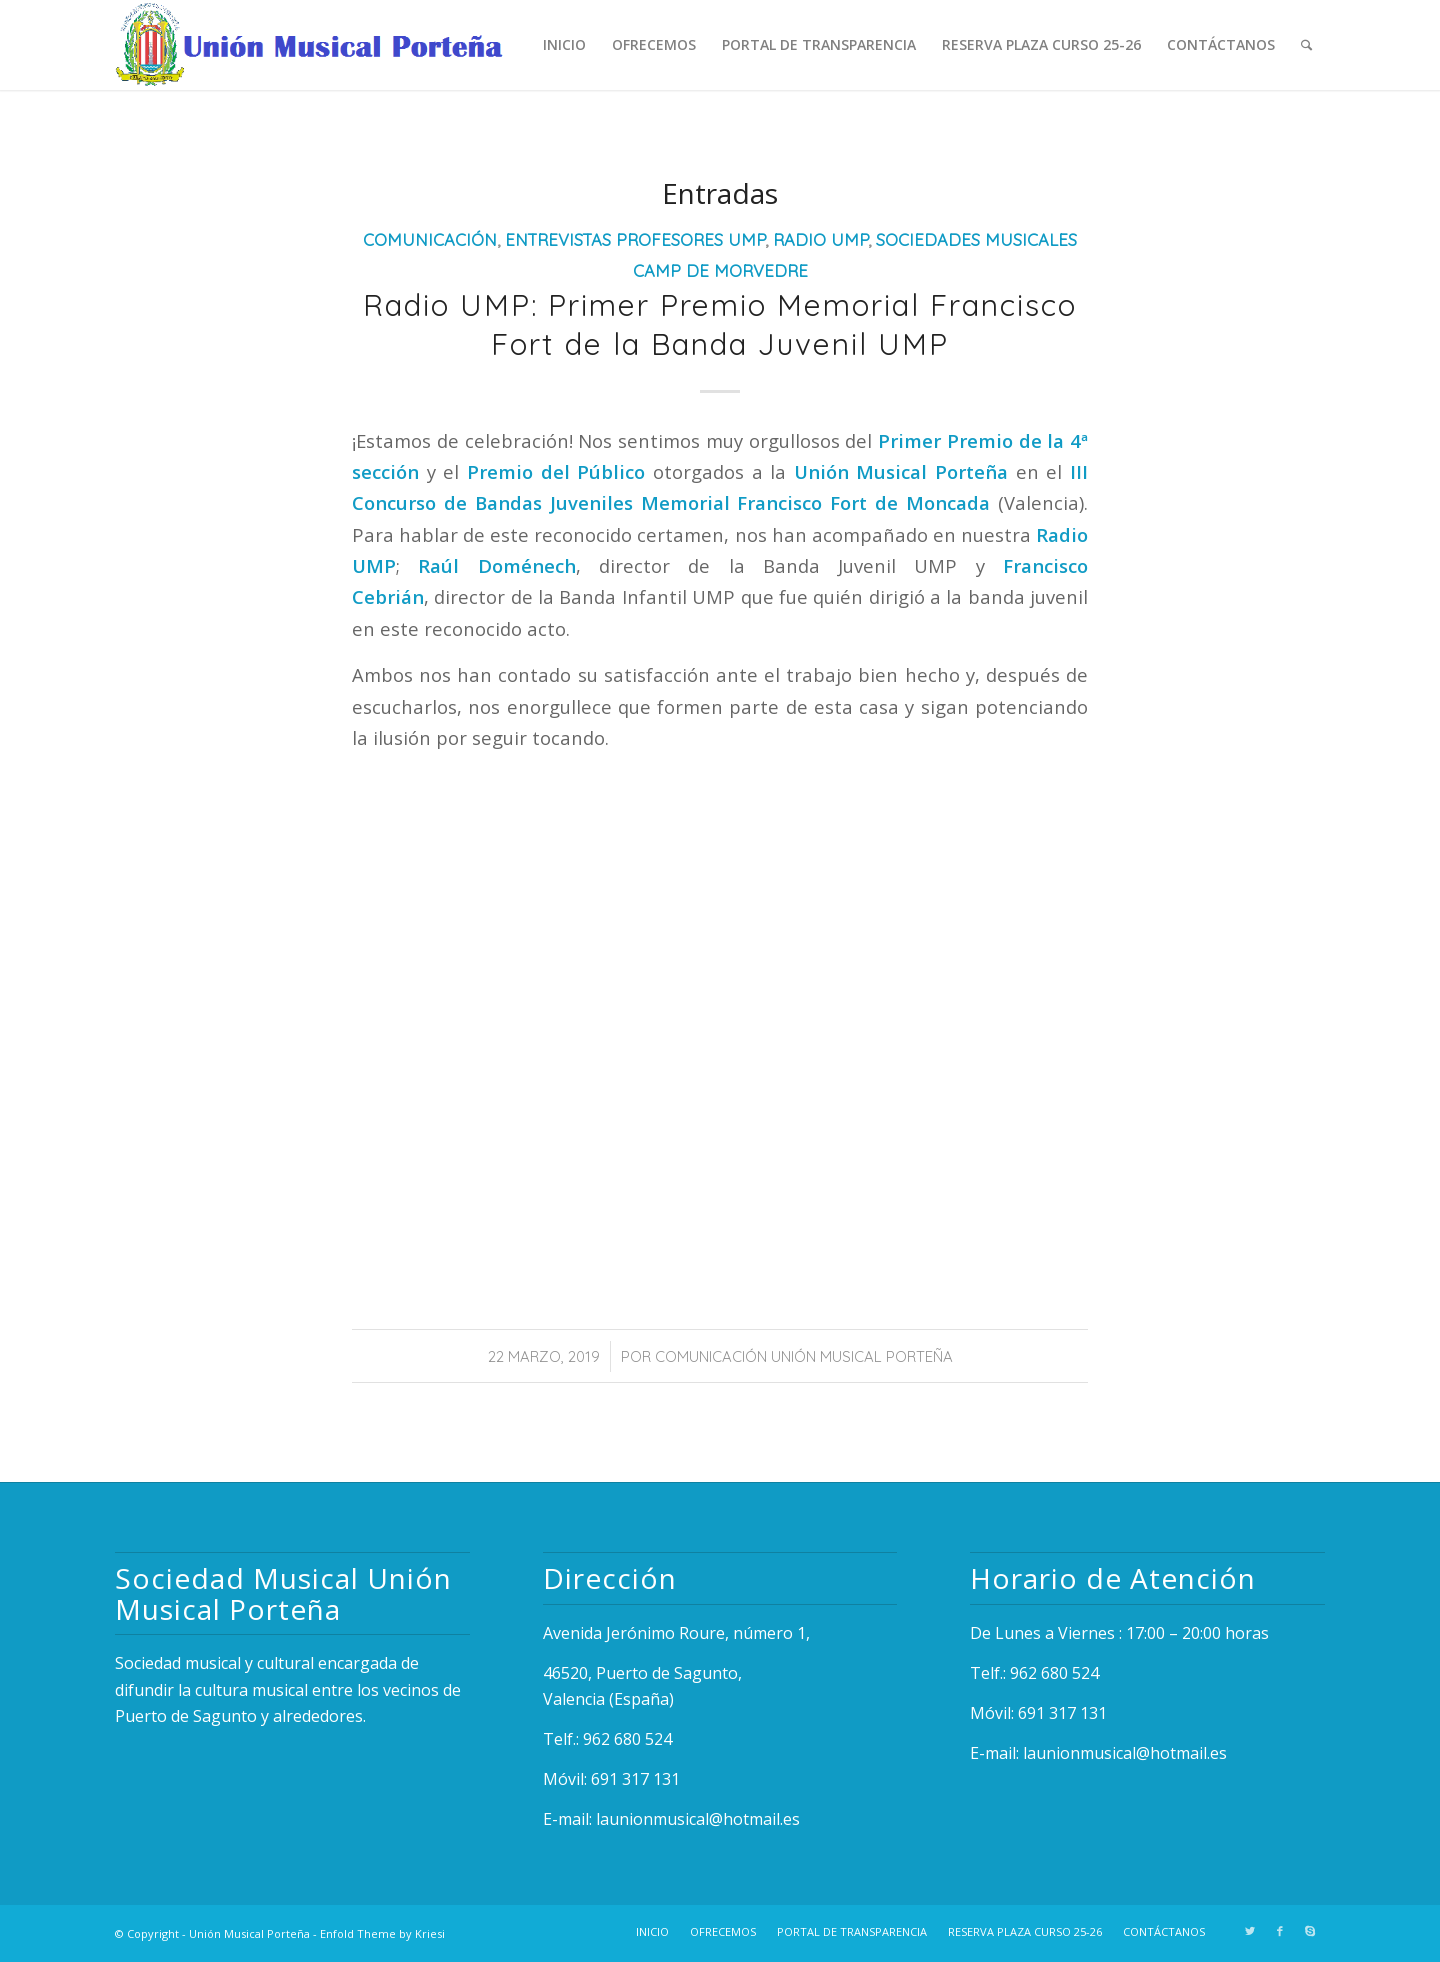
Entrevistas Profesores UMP (635, 239)
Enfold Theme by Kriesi (382, 1933)
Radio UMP (820, 239)
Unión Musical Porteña (249, 1933)
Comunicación (430, 239)
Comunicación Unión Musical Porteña (804, 1356)
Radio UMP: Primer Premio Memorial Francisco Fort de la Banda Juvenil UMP (720, 324)
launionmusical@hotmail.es (698, 1819)
